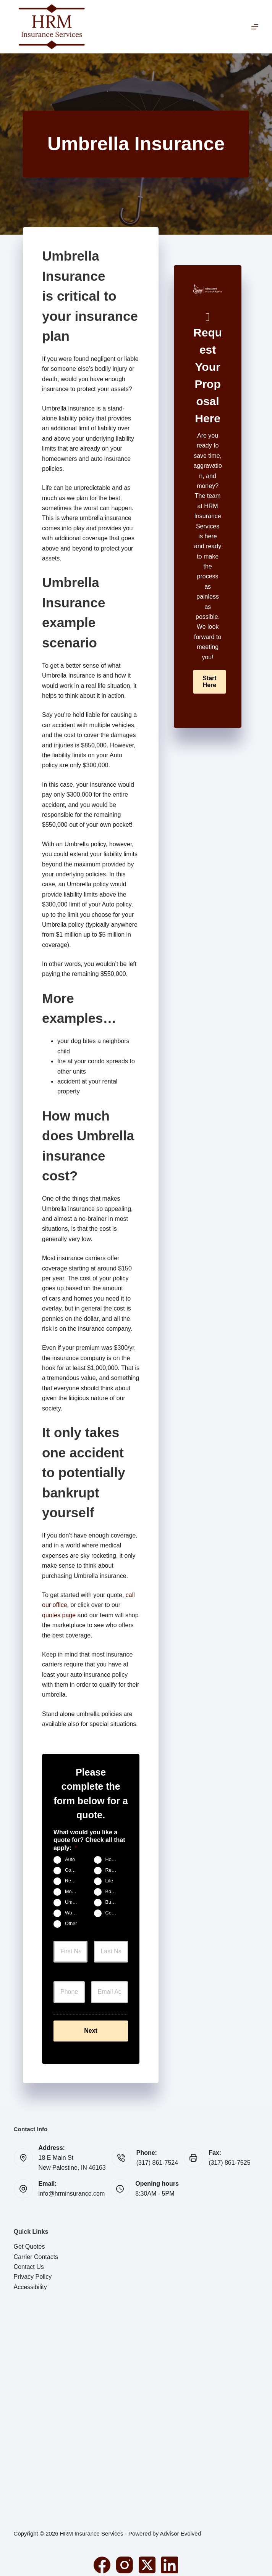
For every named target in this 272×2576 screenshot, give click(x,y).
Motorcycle (74, 1892)
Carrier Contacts (36, 2250)
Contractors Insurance (114, 1913)
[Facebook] (102, 2558)
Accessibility (30, 2280)
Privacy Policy (33, 2270)
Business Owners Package (114, 1902)
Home (111, 1860)
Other (71, 1924)
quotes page (59, 1615)
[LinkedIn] (169, 2558)
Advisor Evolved (180, 2527)
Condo (72, 1870)
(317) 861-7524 (157, 2156)
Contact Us (29, 2260)
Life (109, 1881)
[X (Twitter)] (147, 2558)
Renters (113, 1870)
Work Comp (74, 1913)
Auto (70, 1860)
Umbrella (74, 1902)
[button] (209, 682)
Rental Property (74, 1881)
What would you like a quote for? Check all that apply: (89, 1840)
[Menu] (254, 26)
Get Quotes (29, 2240)
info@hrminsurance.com (72, 2186)
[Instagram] (124, 2558)
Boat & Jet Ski (114, 1892)
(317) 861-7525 (229, 2156)
